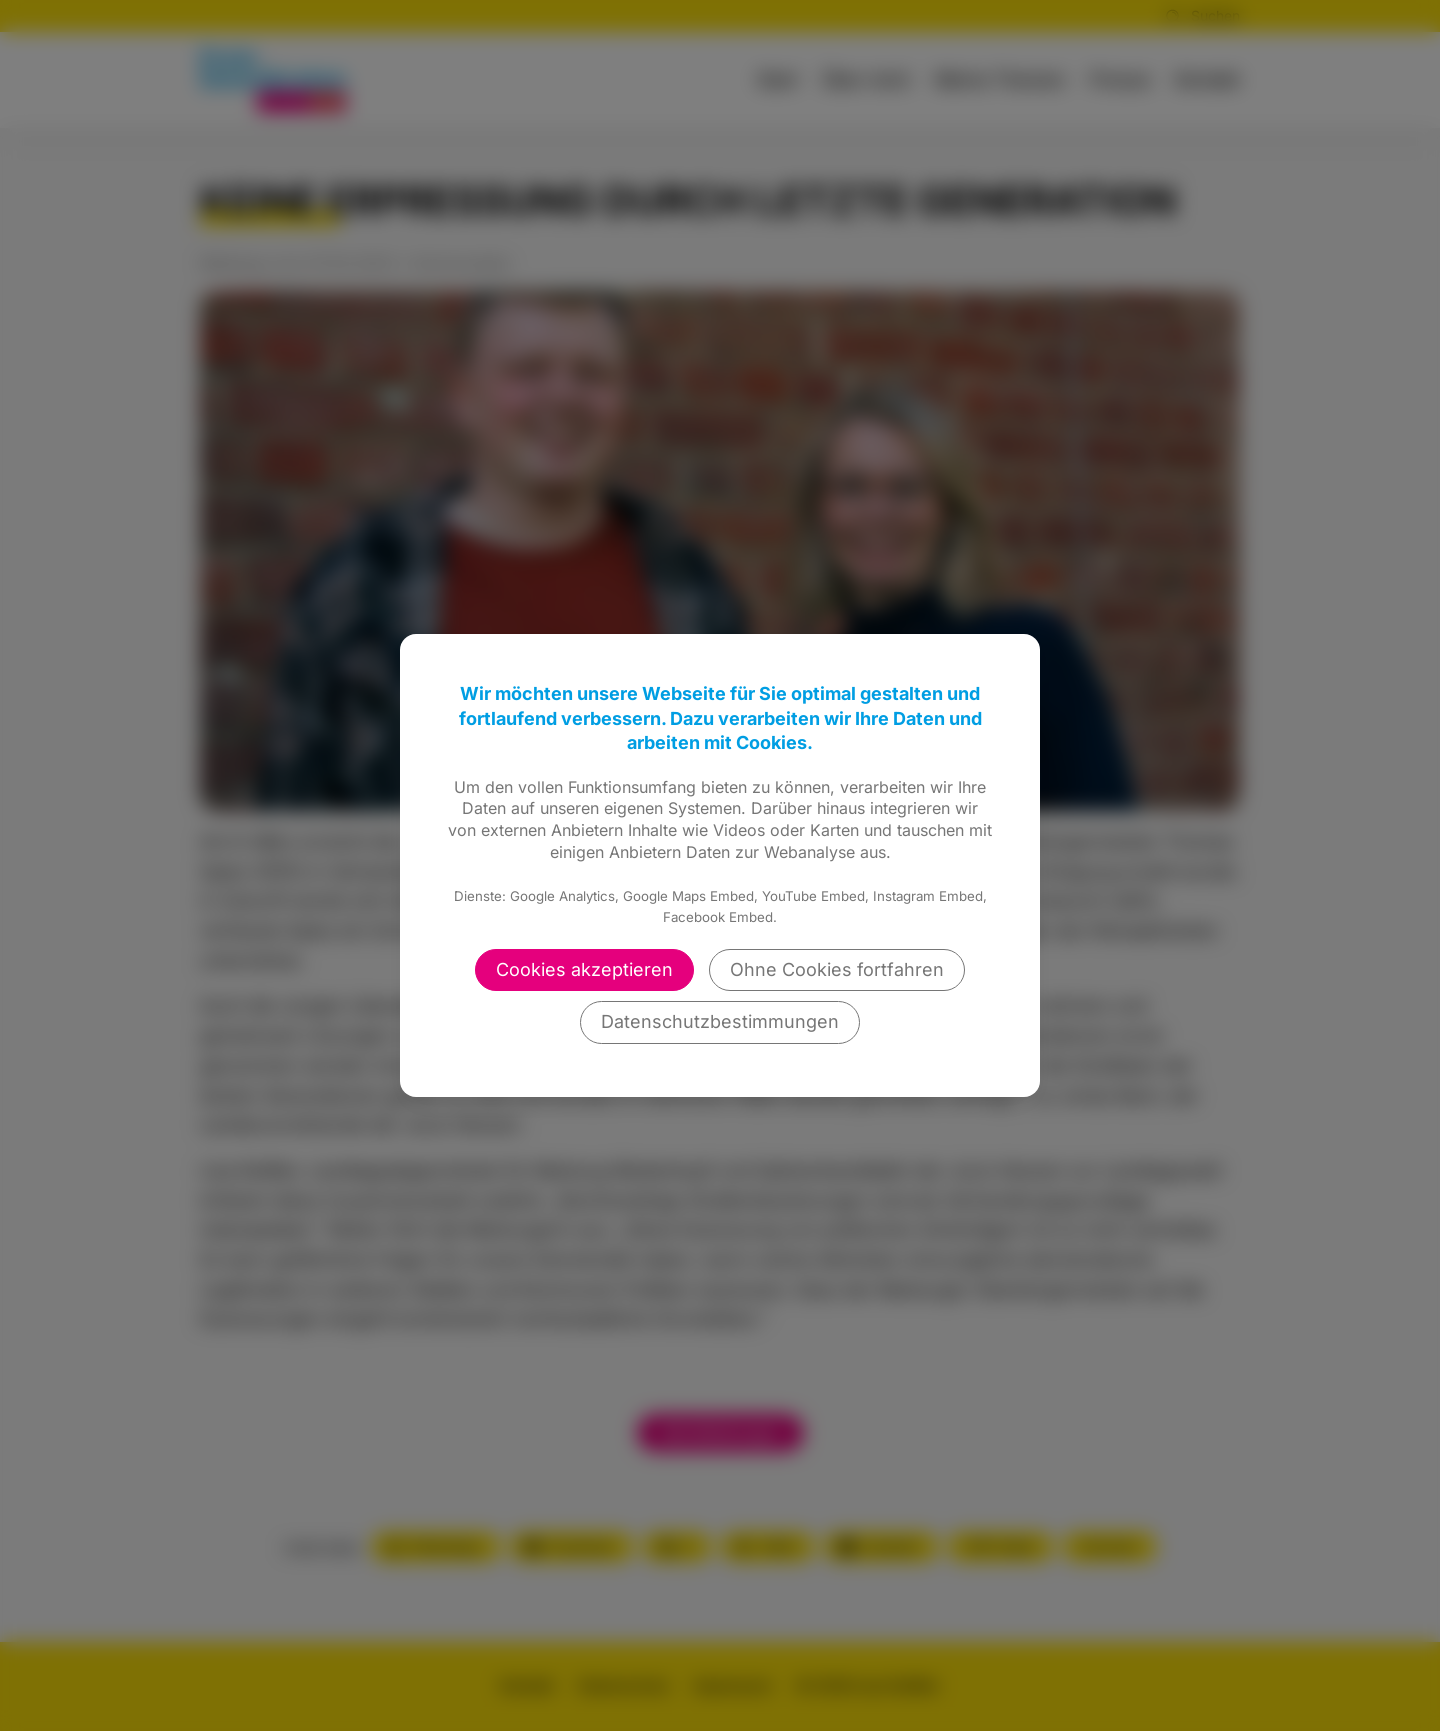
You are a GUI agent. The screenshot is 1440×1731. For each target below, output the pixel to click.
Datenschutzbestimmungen (720, 1021)
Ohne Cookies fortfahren (837, 969)
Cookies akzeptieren (584, 969)
